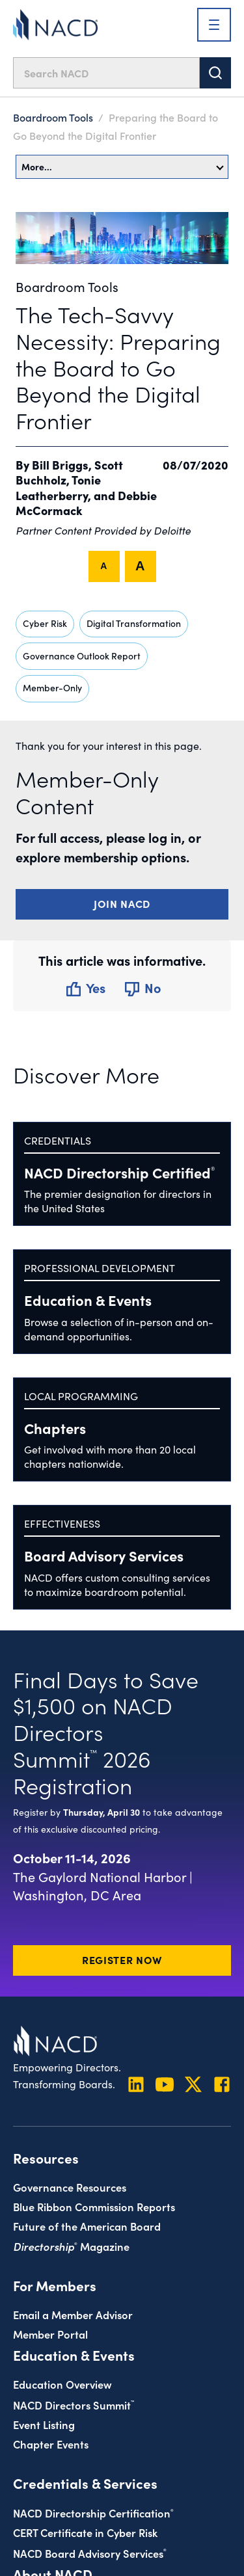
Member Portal (50, 2333)
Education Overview (62, 2383)
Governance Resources (69, 2186)
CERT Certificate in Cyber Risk (85, 2532)
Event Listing (44, 2424)
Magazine (71, 2245)
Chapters (55, 1428)
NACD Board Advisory (90, 2552)
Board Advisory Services (103, 1555)
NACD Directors (73, 2404)
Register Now (122, 1959)
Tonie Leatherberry (58, 487)
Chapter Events (50, 2443)
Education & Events (88, 1300)
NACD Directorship (119, 1172)
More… (122, 166)
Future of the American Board (87, 2225)
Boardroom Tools (53, 117)
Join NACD (122, 903)
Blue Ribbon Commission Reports (94, 2206)
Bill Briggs (60, 465)
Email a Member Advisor (73, 2314)
